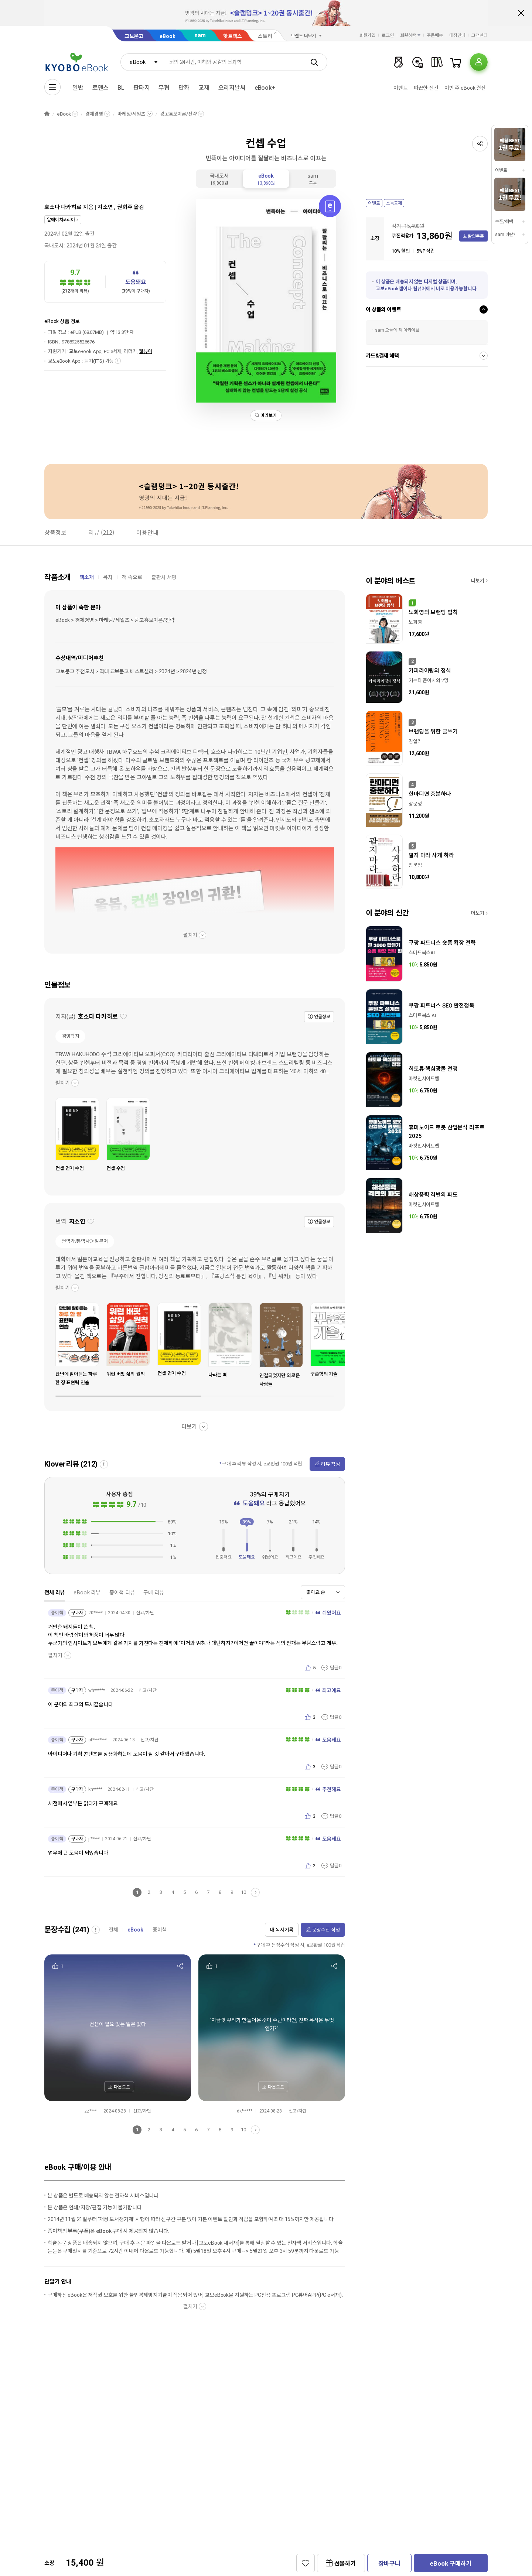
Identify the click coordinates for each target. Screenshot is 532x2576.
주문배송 (435, 35)
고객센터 (479, 35)
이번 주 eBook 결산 (465, 88)
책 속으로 (132, 577)
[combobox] (141, 62)
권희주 (125, 207)
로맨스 (100, 87)
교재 (203, 87)
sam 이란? (505, 234)
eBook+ (265, 87)
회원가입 (367, 35)
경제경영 (94, 114)
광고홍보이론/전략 (178, 114)
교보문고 (134, 36)
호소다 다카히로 (63, 207)
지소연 (105, 207)
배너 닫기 (521, 13)
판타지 (141, 87)
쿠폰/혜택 (504, 221)
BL (121, 87)
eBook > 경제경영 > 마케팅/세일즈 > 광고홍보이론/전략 (115, 620)
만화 (184, 87)
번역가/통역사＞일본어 (85, 1241)
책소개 (86, 577)
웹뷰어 (145, 351)
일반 (77, 87)
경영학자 (70, 1036)
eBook (167, 36)
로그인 (388, 35)
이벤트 (400, 88)
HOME (47, 113)
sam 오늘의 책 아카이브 (397, 330)
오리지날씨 (232, 87)
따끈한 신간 (426, 88)
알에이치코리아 (61, 219)
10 (243, 1892)
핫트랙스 (232, 36)
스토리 (265, 36)
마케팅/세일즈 (131, 114)
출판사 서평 (164, 577)
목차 (108, 577)
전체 (113, 1929)
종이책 (160, 1929)
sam (200, 35)
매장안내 (457, 35)
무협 (164, 87)
